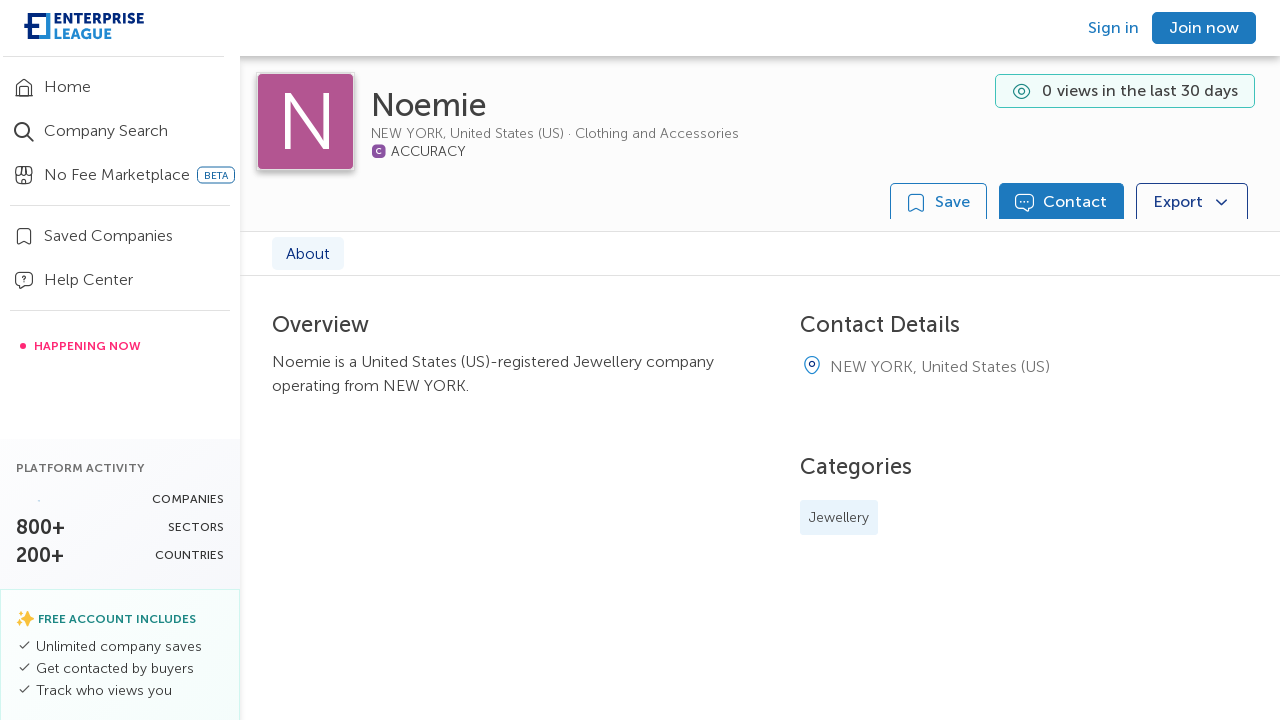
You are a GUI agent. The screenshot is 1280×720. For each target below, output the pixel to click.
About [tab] (308, 253)
